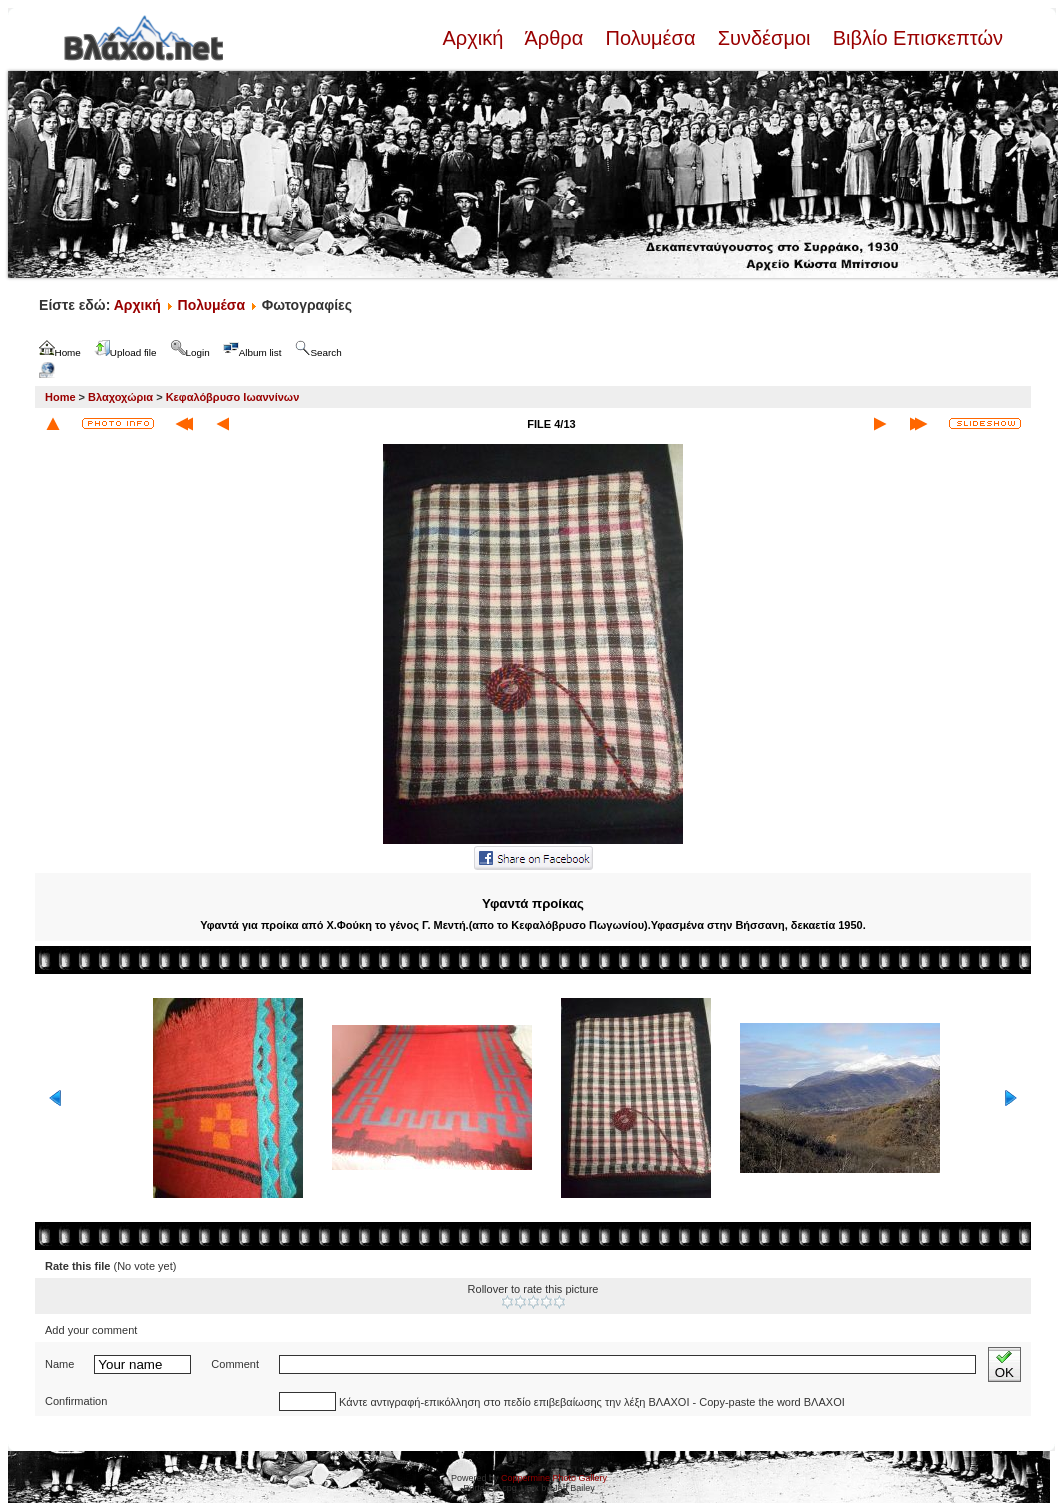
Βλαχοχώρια (120, 397)
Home (60, 397)
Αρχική (475, 38)
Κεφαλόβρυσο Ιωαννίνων (233, 397)
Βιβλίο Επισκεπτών (915, 38)
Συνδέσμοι (764, 38)
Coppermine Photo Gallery (554, 1478)
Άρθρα (554, 38)
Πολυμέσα (650, 38)
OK (1004, 1364)
